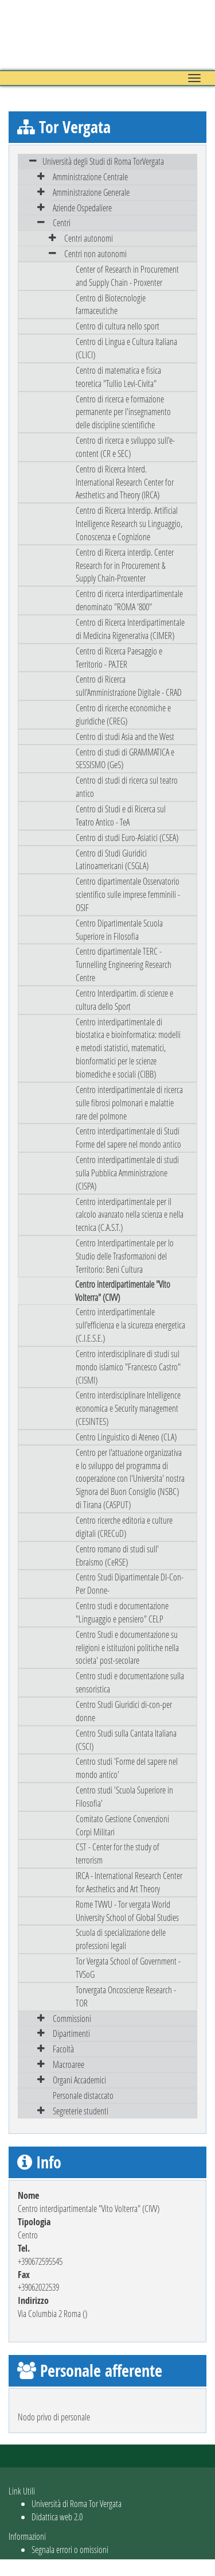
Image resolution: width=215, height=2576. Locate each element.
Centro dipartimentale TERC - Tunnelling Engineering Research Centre (123, 964)
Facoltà (63, 2049)
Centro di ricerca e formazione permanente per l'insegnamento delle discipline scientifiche (123, 412)
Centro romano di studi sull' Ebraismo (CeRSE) (117, 1555)
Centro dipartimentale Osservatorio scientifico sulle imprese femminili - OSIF (128, 894)
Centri (62, 222)
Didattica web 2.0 (57, 2517)
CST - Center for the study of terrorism (117, 1853)
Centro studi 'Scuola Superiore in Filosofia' (124, 1796)
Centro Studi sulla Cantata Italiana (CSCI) (126, 1739)
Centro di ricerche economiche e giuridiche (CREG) (123, 714)
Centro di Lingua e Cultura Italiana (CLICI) (126, 348)
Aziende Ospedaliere (82, 208)
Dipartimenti (71, 2033)
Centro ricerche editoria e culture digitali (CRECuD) (124, 1526)
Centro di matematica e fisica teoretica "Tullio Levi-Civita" (118, 376)
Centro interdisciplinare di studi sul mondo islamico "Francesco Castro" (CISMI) (128, 1366)
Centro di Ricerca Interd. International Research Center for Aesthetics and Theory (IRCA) (125, 482)
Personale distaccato (83, 2095)
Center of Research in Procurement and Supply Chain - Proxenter (127, 275)
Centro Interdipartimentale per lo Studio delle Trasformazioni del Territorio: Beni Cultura (125, 1256)
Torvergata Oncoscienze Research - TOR (126, 1996)
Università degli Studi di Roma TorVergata (103, 161)
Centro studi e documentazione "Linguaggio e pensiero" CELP (122, 1612)
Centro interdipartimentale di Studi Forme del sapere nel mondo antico (128, 1137)
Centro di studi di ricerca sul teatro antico (127, 786)
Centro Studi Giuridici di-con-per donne (124, 1710)
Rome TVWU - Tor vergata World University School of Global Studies (127, 1910)
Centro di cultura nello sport (117, 326)
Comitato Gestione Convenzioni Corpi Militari (122, 1825)
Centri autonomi (88, 238)
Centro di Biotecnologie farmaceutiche (111, 304)
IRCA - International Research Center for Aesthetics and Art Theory (129, 1882)
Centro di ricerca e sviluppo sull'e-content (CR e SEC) (125, 446)
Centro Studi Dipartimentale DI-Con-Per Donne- (129, 1583)
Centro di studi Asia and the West (125, 736)
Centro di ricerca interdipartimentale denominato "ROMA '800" (129, 600)
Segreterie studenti (80, 2111)
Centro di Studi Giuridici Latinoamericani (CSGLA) (112, 859)
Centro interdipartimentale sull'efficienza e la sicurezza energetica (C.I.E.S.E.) (130, 1325)
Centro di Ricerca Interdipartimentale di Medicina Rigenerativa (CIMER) (130, 628)
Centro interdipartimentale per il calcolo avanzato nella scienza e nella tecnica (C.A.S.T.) (129, 1214)
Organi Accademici (79, 2080)
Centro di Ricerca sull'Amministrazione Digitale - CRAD (129, 685)
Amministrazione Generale (91, 192)
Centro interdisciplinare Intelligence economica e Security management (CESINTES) (128, 1408)
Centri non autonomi (95, 253)
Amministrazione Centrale (90, 177)
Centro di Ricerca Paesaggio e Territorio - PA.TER (119, 657)
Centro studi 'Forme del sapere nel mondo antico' (127, 1767)
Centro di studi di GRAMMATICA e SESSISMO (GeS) (125, 758)
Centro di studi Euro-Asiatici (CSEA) (127, 837)
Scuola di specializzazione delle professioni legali (121, 1938)
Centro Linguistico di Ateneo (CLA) (126, 1437)
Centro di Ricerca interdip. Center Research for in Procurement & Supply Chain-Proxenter (125, 565)
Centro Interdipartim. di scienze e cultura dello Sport (124, 999)
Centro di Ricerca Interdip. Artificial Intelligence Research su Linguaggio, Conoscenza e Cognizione (129, 523)
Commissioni (72, 2018)
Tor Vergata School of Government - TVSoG (128, 1967)
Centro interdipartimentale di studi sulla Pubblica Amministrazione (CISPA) (127, 1172)
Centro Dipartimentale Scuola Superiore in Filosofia (119, 929)
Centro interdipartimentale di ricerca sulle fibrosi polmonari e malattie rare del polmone (129, 1102)
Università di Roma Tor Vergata (77, 2503)
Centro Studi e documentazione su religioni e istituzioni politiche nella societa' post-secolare (127, 1647)
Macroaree (68, 2064)
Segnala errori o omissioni (70, 2549)
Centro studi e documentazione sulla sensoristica (130, 1682)
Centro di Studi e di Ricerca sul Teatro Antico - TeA (121, 815)
